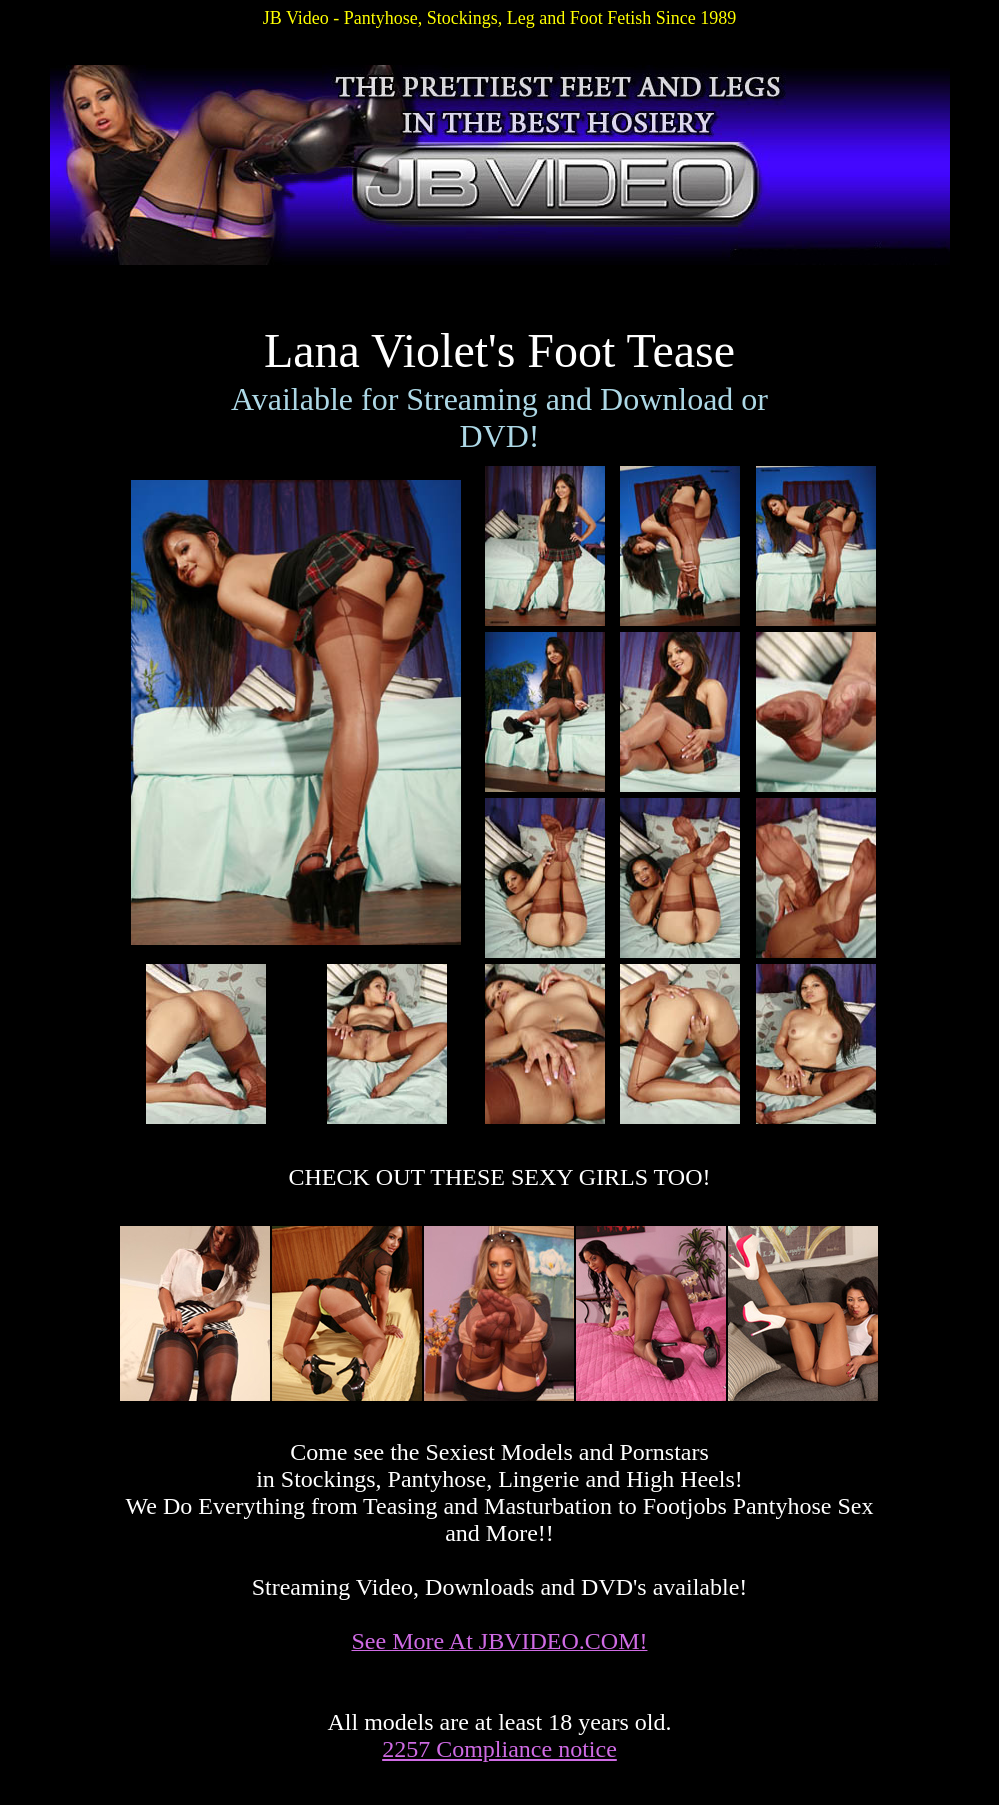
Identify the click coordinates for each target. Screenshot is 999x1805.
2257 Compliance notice (499, 1749)
